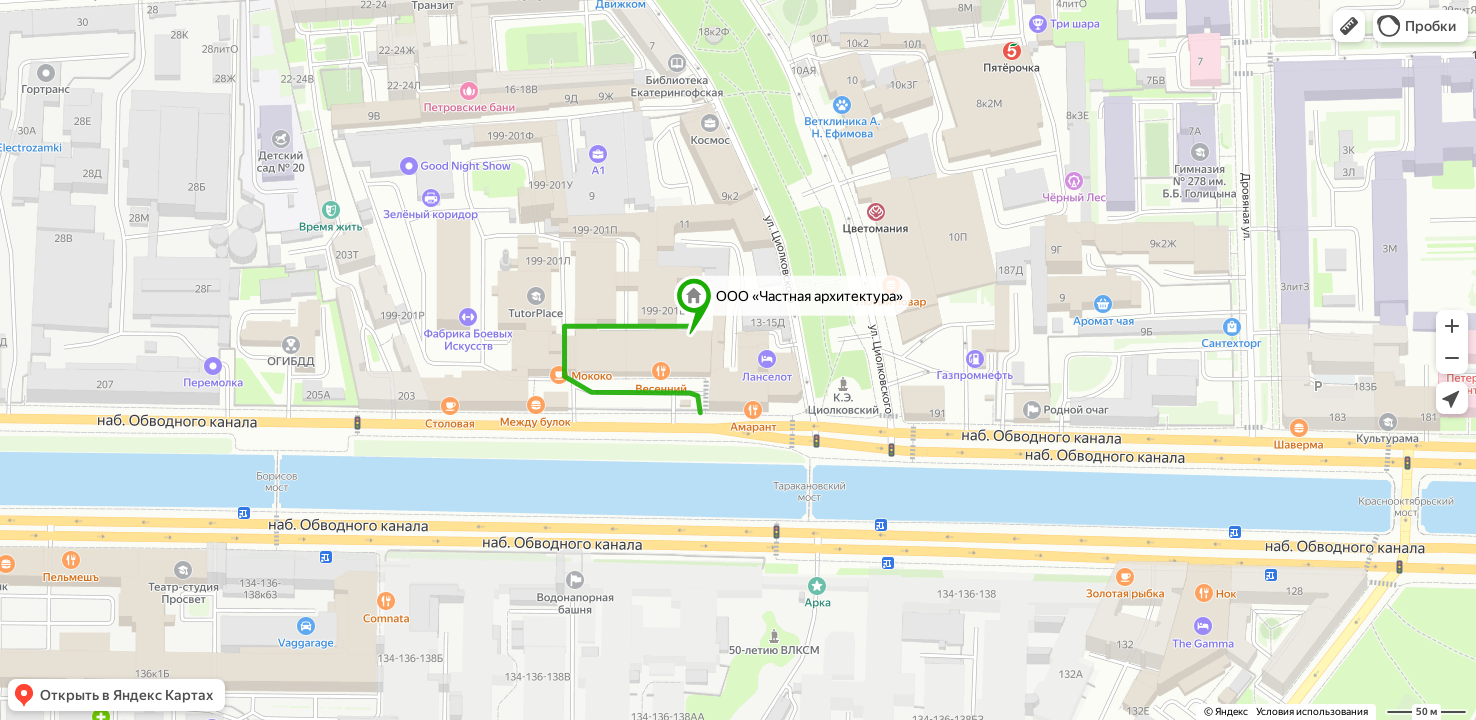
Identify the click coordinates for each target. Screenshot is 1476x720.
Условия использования (1312, 711)
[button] (1349, 26)
